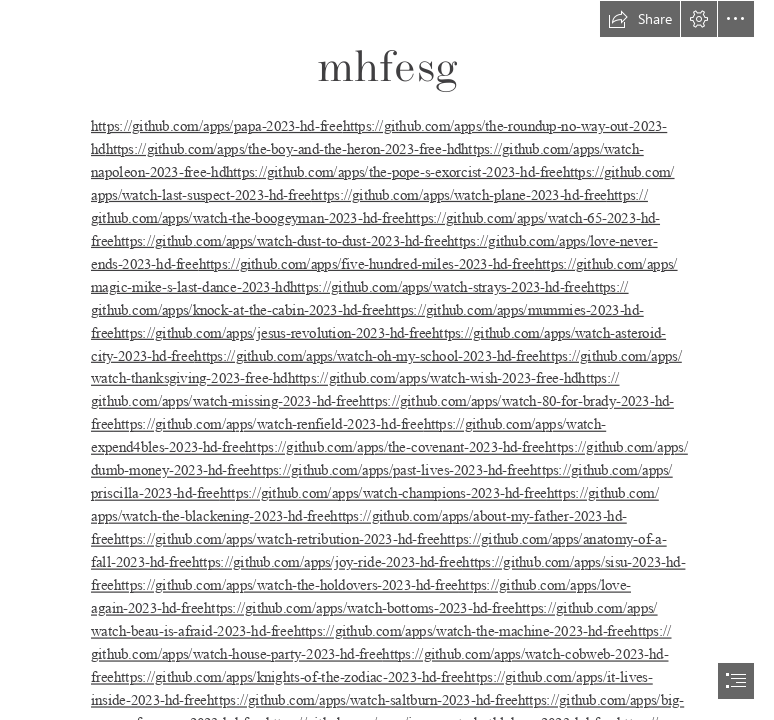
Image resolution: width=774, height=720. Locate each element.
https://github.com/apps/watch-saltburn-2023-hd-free (362, 700)
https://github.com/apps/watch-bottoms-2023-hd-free (359, 608)
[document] (387, 360)
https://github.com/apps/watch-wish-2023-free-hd (433, 379)
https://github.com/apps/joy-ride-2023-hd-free (327, 562)
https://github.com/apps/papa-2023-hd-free (217, 126)
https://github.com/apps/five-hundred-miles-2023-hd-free (367, 264)
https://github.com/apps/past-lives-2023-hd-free (390, 471)
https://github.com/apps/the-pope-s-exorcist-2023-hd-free (394, 172)
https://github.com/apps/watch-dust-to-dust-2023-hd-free (280, 241)
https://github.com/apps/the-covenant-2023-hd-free (395, 448)
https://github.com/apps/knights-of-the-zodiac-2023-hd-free (289, 677)
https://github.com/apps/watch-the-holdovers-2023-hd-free (286, 585)
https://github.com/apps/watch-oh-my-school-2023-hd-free (366, 356)
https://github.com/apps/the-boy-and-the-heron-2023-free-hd (284, 149)
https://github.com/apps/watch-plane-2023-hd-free (459, 195)
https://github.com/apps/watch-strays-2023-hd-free (439, 287)
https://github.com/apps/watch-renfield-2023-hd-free (269, 425)
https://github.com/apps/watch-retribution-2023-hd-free (277, 540)
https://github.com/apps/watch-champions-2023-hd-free (383, 494)
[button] (640, 19)
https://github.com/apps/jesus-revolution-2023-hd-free (273, 333)
